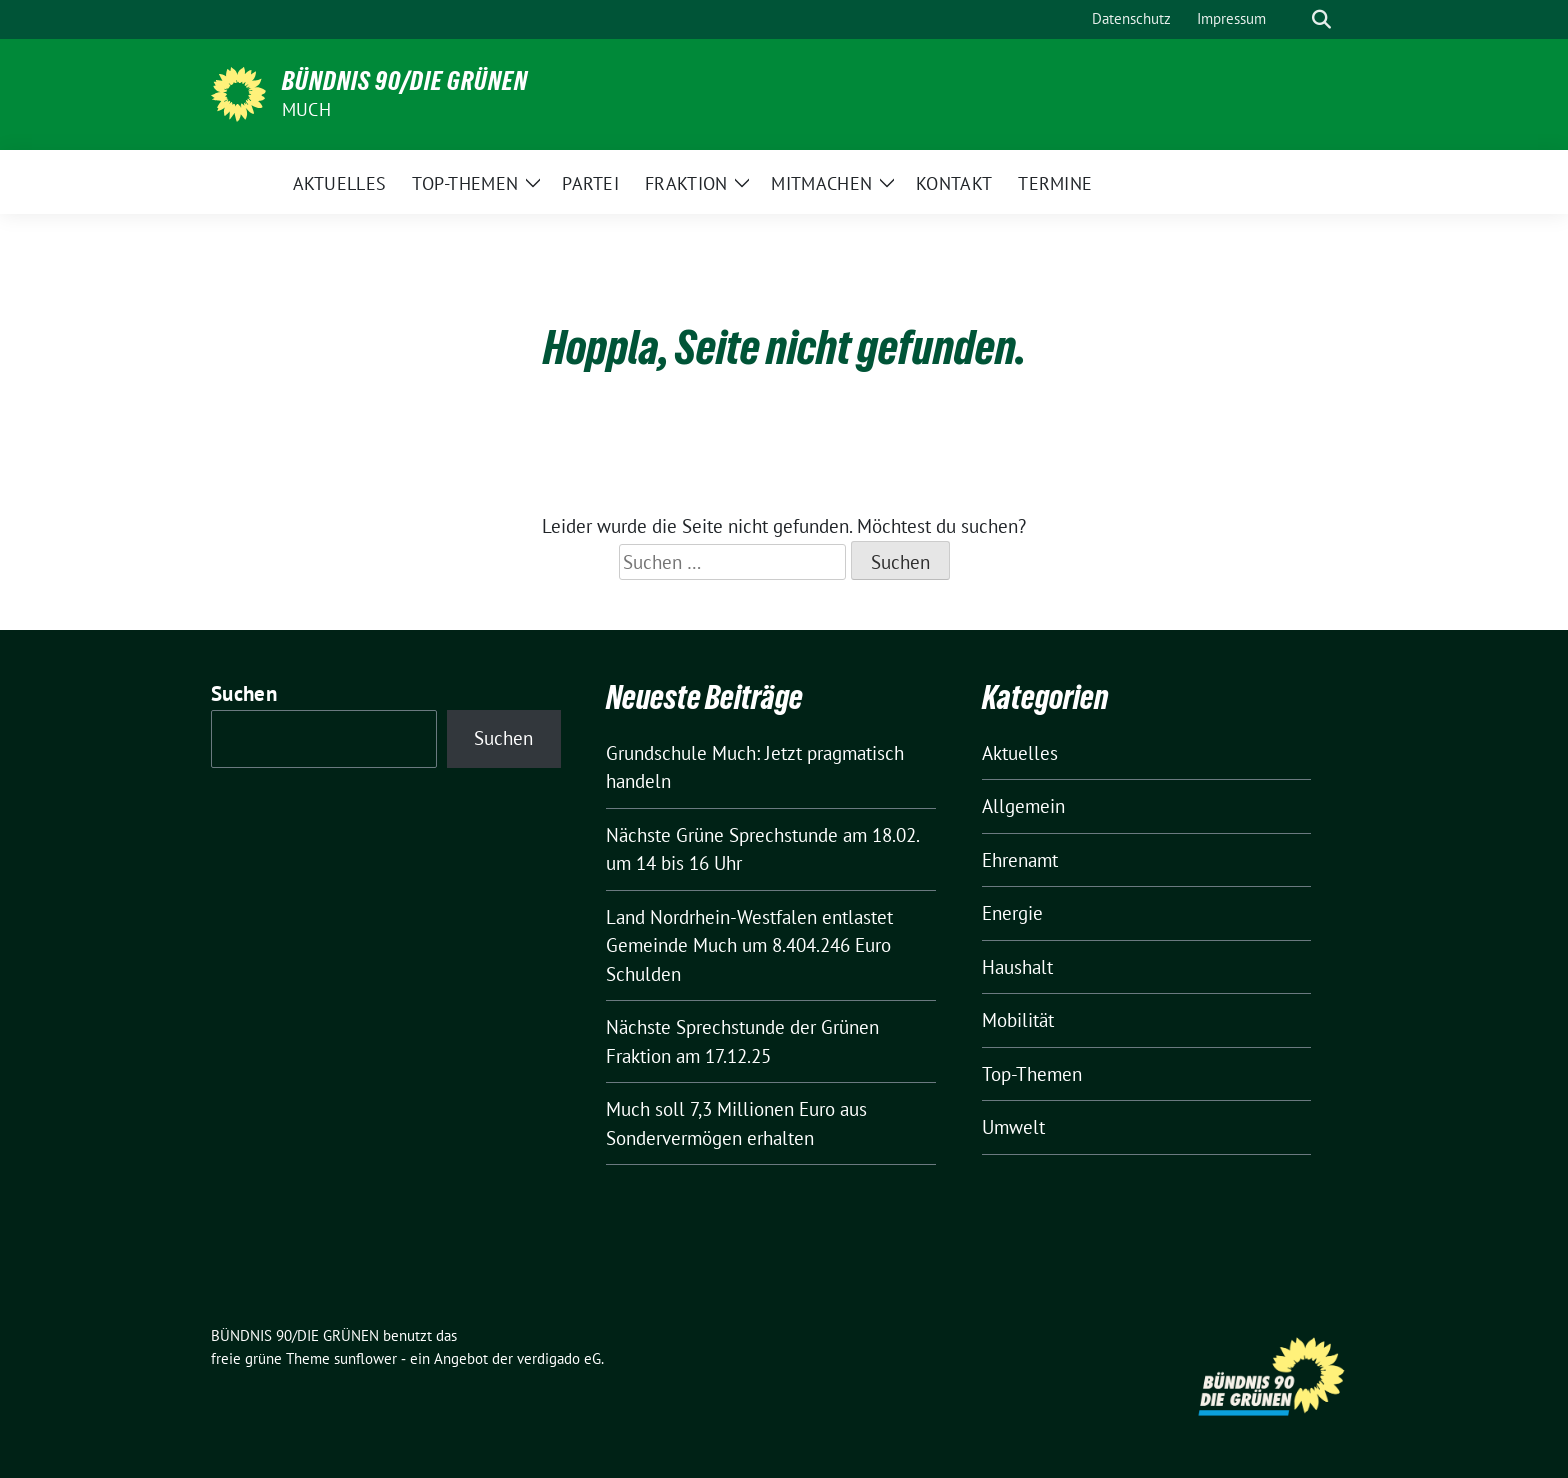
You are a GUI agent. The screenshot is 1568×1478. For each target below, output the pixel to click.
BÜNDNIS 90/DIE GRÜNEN (405, 81)
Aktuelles (1020, 753)
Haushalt (1017, 967)
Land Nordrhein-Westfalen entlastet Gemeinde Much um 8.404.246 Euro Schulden (749, 945)
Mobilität (1018, 1020)
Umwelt (1013, 1127)
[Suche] (1293, 19)
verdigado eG (559, 1358)
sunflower (365, 1358)
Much (306, 109)
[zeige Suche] (1321, 19)
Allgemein (1023, 806)
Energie (1012, 913)
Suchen (244, 693)
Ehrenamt (1020, 860)
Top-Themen (1032, 1074)
